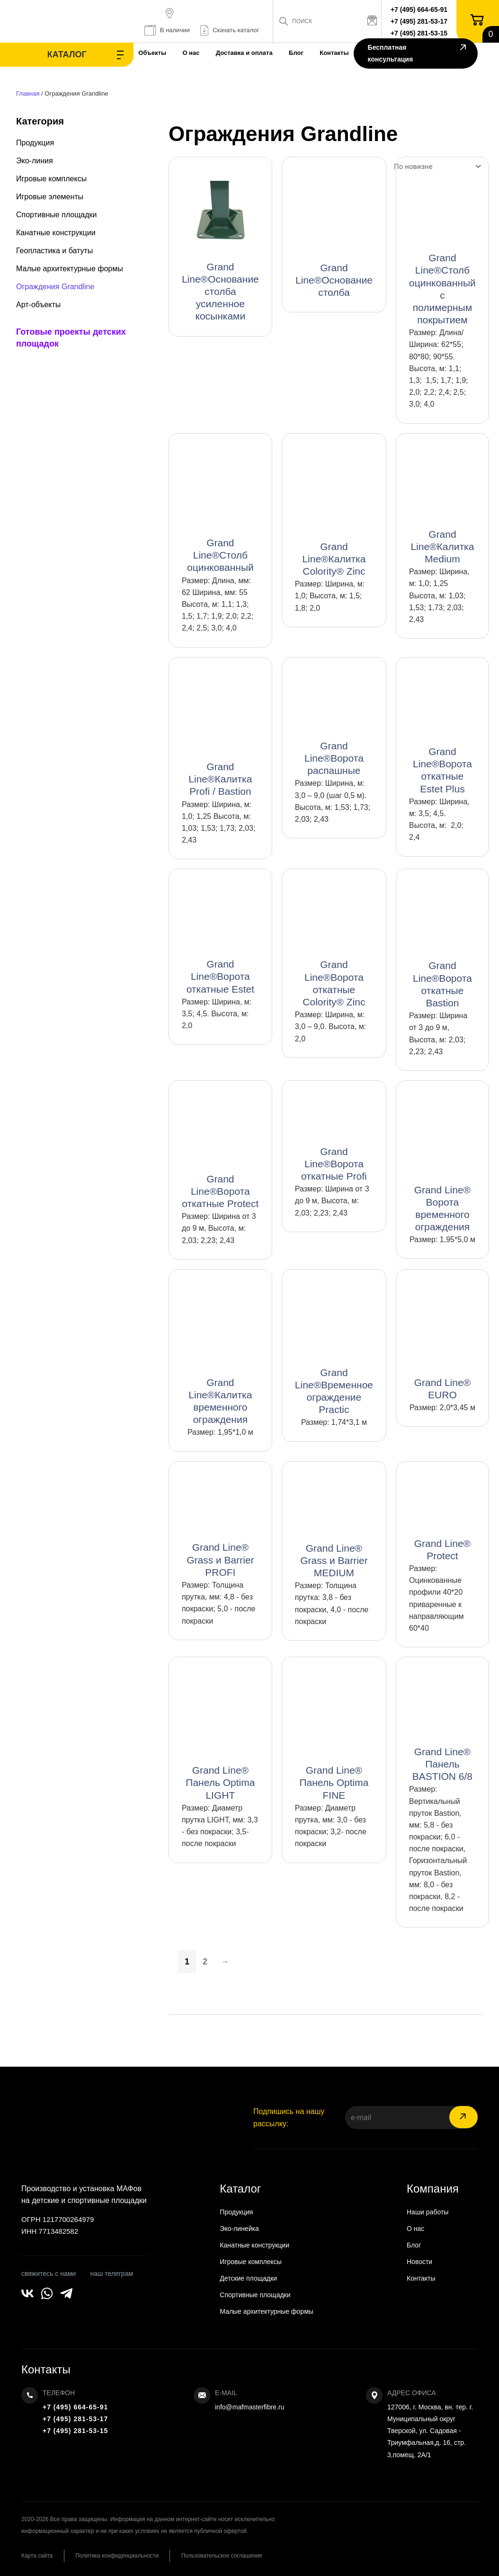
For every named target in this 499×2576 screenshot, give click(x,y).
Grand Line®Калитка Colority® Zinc (333, 559)
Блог (285, 52)
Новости (419, 2261)
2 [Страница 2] (205, 1961)
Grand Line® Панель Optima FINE (333, 1782)
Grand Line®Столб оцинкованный (220, 555)
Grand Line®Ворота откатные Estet (220, 976)
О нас (175, 52)
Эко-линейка (239, 2228)
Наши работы (427, 2212)
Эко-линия (34, 161)
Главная (27, 93)
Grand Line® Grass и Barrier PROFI (220, 1559)
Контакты (326, 52)
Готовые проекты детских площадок (71, 337)
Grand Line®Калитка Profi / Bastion (220, 779)
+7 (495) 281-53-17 (419, 21)
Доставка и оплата (231, 52)
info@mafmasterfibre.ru (249, 2407)
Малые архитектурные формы (69, 269)
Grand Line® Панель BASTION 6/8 (442, 1764)
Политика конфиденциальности (119, 2555)
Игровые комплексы (51, 179)
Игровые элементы (49, 197)
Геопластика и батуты (54, 251)
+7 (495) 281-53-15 (419, 33)
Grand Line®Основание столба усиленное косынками (220, 291)
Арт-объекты (38, 305)
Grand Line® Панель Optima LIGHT (220, 1782)
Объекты (135, 52)
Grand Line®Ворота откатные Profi (334, 1163)
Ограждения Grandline (55, 287)
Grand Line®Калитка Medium (442, 546)
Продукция (35, 143)
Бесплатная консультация (415, 54)
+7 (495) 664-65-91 (419, 9)
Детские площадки (248, 2278)
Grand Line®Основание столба (334, 280)
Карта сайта (37, 2555)
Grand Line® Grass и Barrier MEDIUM (333, 1560)
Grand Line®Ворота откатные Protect (220, 1191)
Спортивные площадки (56, 215)
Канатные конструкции (56, 233)
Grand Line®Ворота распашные (334, 758)
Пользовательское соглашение (226, 2555)
